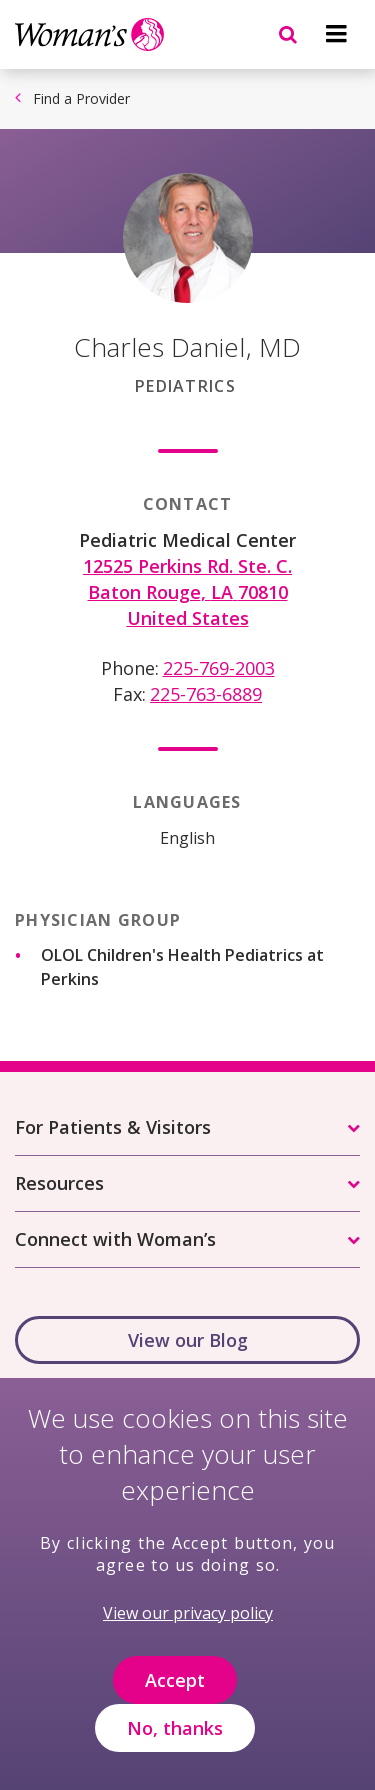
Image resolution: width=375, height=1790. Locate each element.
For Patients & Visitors (113, 1127)
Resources (59, 1183)
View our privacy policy (188, 1633)
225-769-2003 (219, 668)
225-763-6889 (206, 694)
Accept (175, 1699)
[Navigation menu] (336, 34)
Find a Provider (81, 98)
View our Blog (188, 1340)
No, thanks (175, 1747)
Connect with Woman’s (115, 1239)
